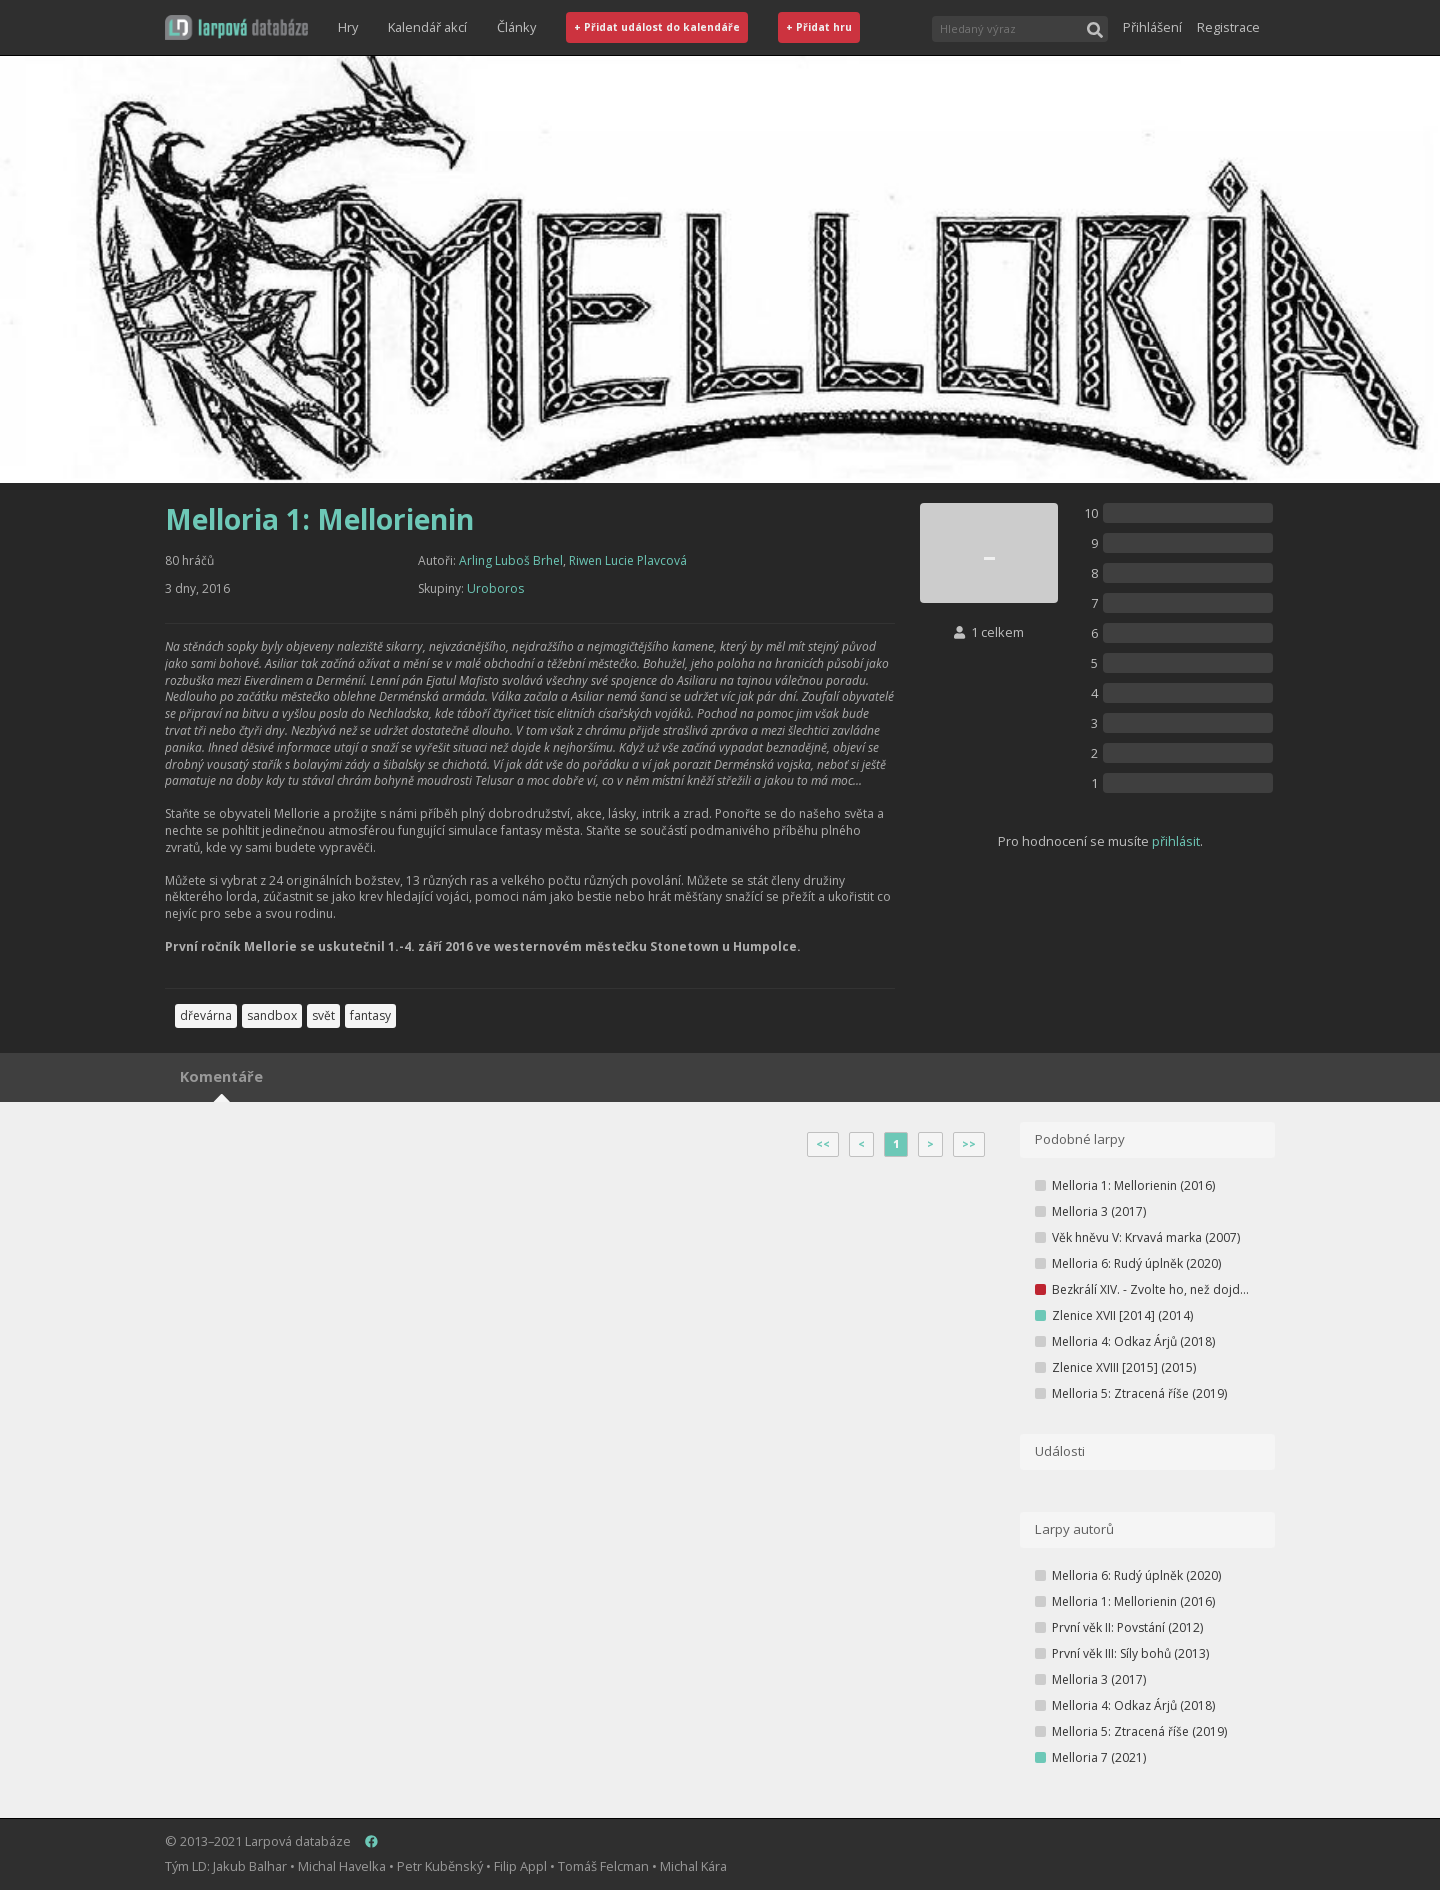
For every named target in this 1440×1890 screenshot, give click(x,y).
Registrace (1228, 27)
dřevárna (206, 1015)
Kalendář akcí (427, 27)
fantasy (370, 1015)
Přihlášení (1152, 27)
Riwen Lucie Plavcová (628, 560)
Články (516, 27)
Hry (348, 27)
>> (969, 1144)
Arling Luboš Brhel (511, 560)
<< (823, 1144)
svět (323, 1015)
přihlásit (1176, 841)
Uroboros (495, 588)
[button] (236, 27)
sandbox (272, 1015)
